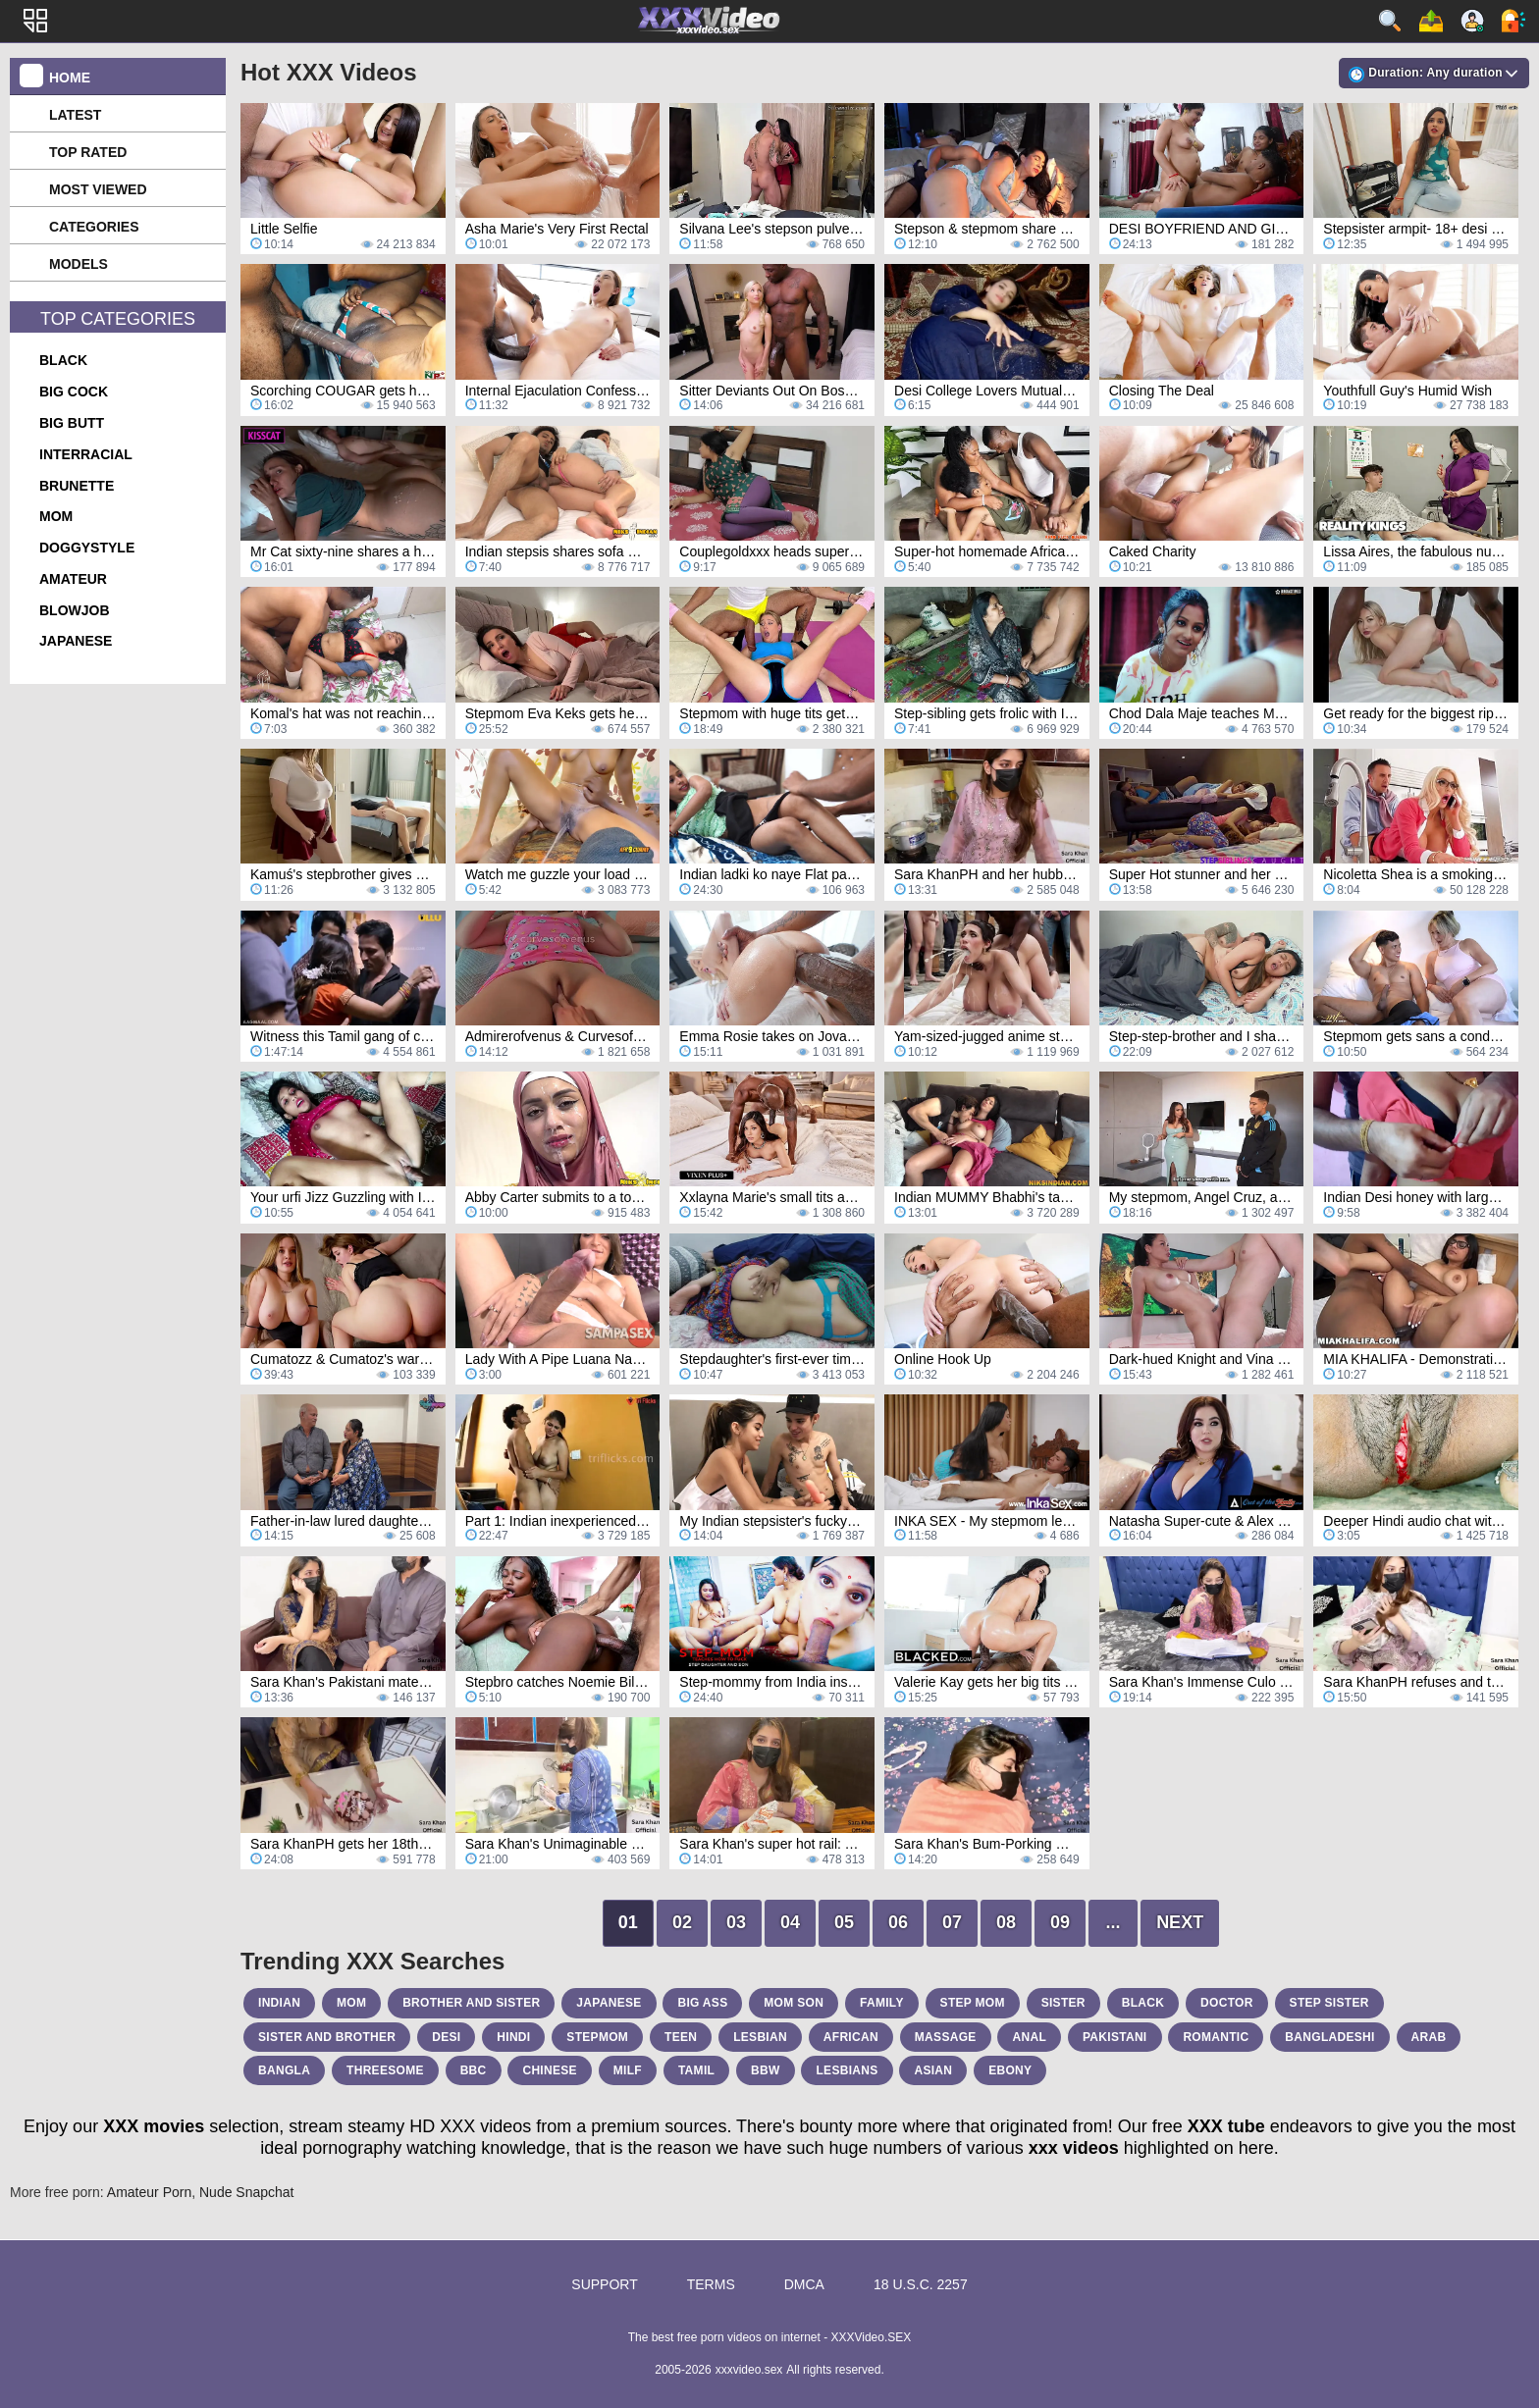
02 (682, 1922)
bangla (284, 2070)
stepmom (597, 2037)
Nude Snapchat (246, 2192)
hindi (513, 2037)
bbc (473, 2070)
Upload (1431, 20)
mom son (793, 2003)
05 (844, 1922)
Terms (711, 2284)
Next (1179, 1922)
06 (898, 1922)
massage (946, 2037)
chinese (549, 2070)
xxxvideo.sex (749, 2370)
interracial (86, 454)
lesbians (846, 2070)
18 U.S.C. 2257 (921, 2284)
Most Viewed (98, 189)
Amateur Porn (149, 2192)
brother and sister (471, 2003)
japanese (75, 641)
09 (1060, 1922)
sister (1063, 2003)
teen (680, 2037)
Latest (75, 115)
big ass (702, 2003)
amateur (73, 579)
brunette (76, 486)
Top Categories (117, 319)
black (63, 360)
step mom (972, 2003)
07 (952, 1922)
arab (1429, 2037)
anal (1029, 2037)
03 (736, 1922)
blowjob (74, 610)
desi (446, 2037)
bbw (765, 2070)
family (882, 2003)
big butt (71, 423)
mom (56, 516)
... (1113, 1922)
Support (604, 2284)
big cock (73, 391)
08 (1006, 1922)
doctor (1226, 2003)
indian (279, 2003)
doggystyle (86, 547)
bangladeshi (1329, 2037)
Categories (94, 227)
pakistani (1115, 2037)
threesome (385, 2070)
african (850, 2037)
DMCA (804, 2284)
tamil (696, 2070)
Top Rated (88, 152)
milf (627, 2070)
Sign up (1472, 20)
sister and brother (327, 2037)
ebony (1010, 2070)
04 (790, 1922)
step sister (1329, 2003)
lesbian (760, 2037)
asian (933, 2070)
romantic (1215, 2037)
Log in (1513, 20)
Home (69, 77)
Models (78, 264)
